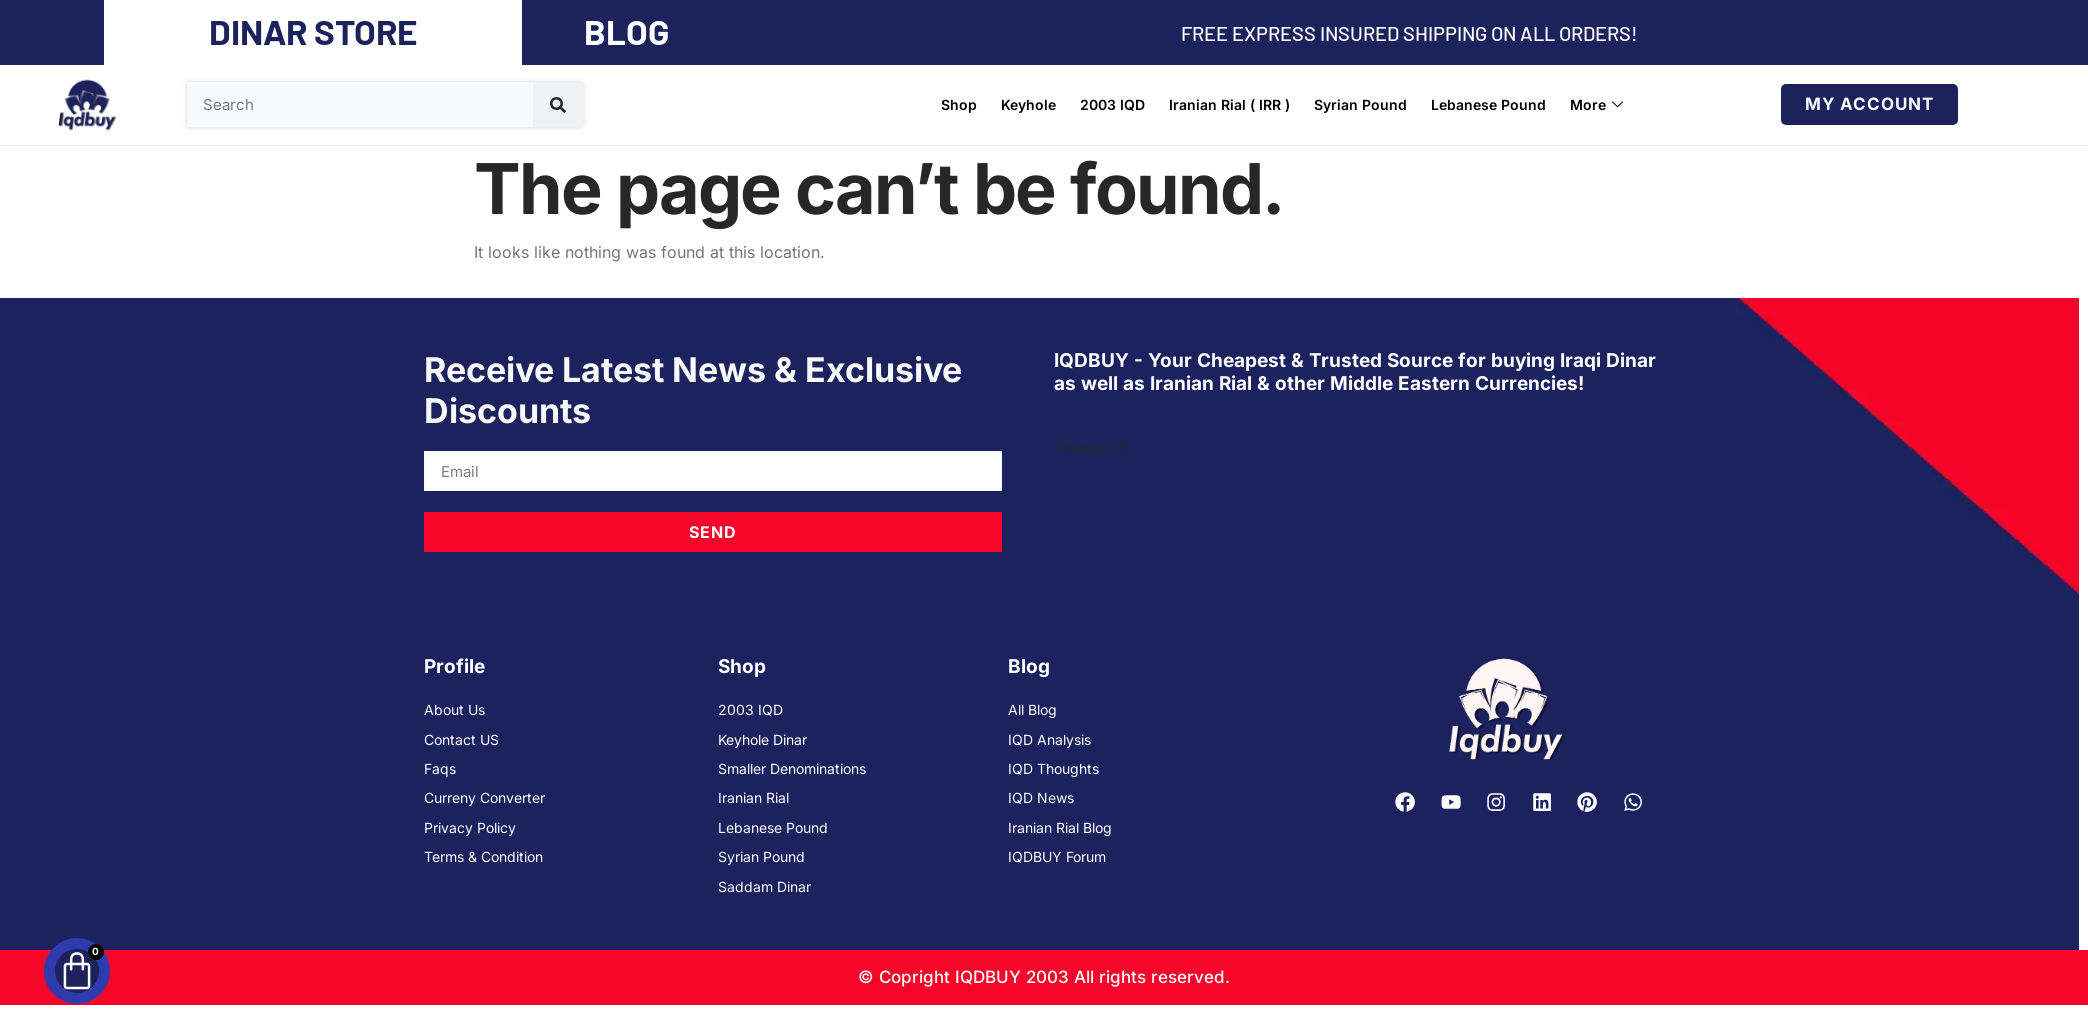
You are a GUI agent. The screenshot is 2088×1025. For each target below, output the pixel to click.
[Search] (558, 104)
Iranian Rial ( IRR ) (1229, 104)
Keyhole (1028, 104)
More (1596, 105)
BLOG (626, 31)
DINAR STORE (313, 31)
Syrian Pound (1360, 104)
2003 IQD (1112, 104)
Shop (959, 104)
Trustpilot (1089, 447)
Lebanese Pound (1488, 104)
